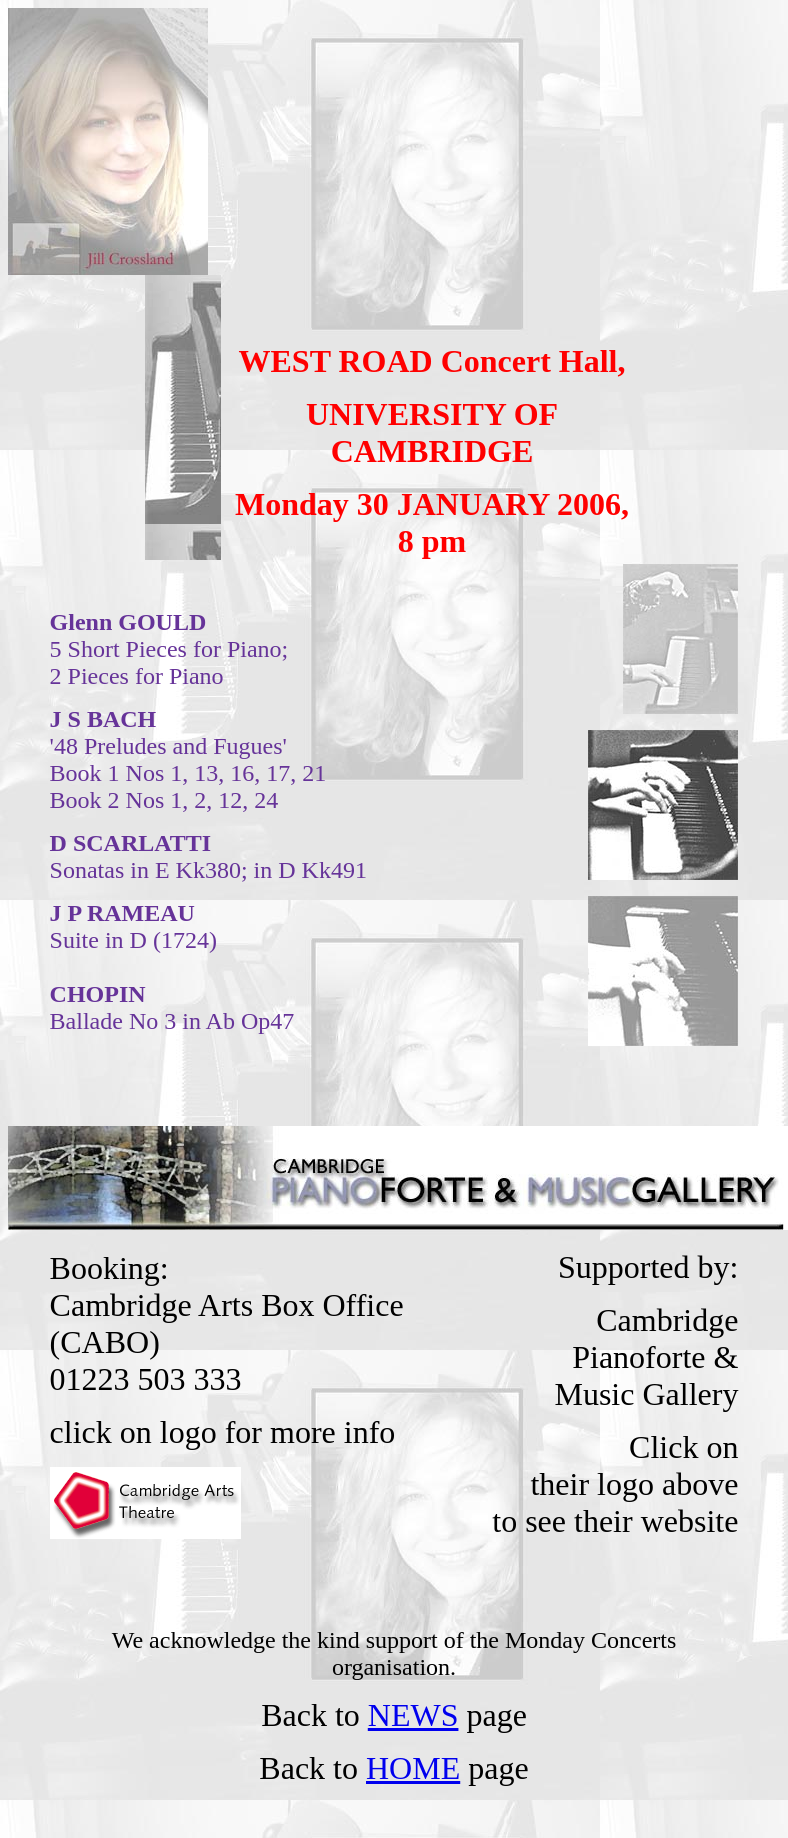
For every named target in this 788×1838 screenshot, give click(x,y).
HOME (413, 1768)
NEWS (413, 1715)
